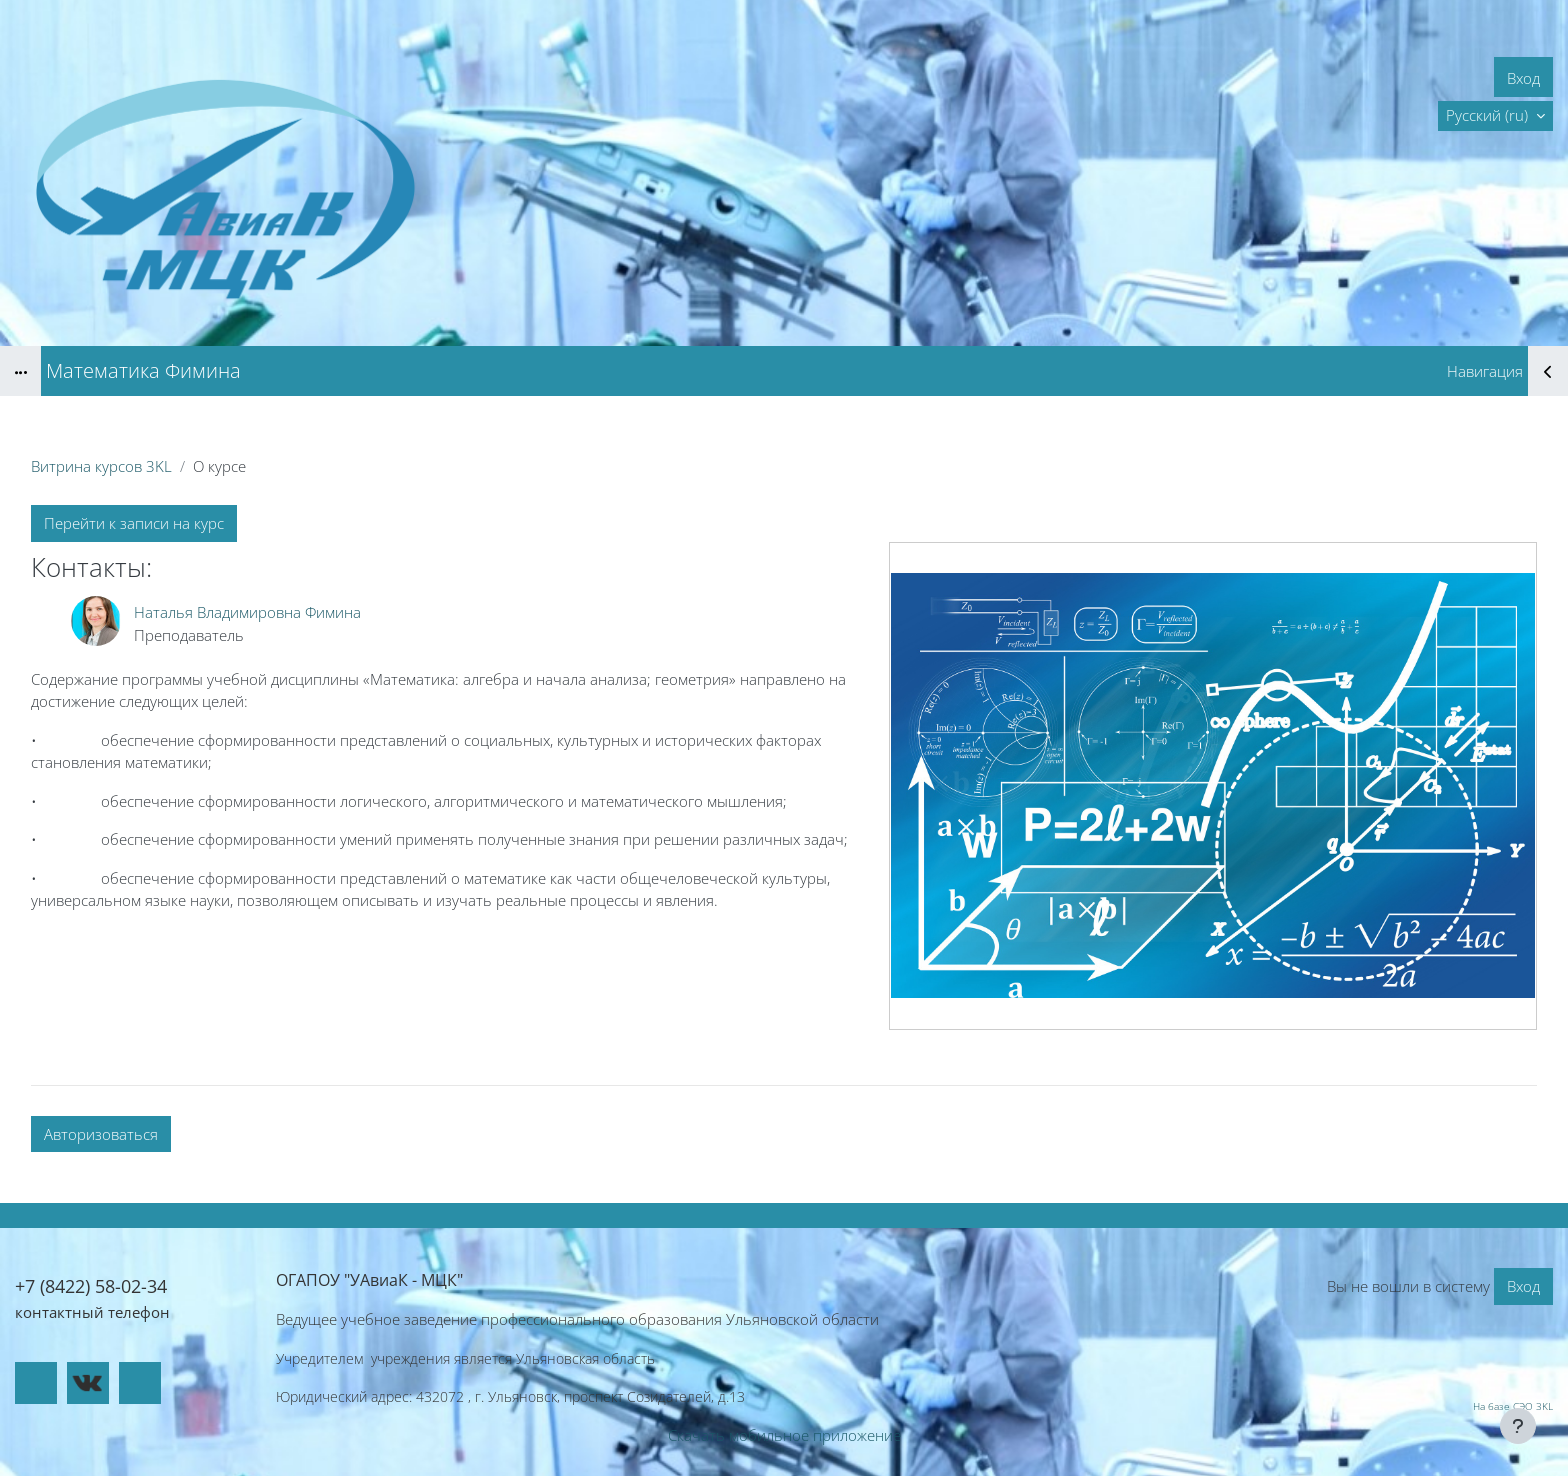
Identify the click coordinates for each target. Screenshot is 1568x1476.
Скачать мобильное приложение (784, 1435)
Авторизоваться (101, 1134)
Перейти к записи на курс (134, 523)
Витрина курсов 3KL (101, 466)
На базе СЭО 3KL (1513, 1406)
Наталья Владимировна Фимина (247, 612)
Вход (1523, 78)
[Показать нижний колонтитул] (1518, 1426)
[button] (1495, 116)
